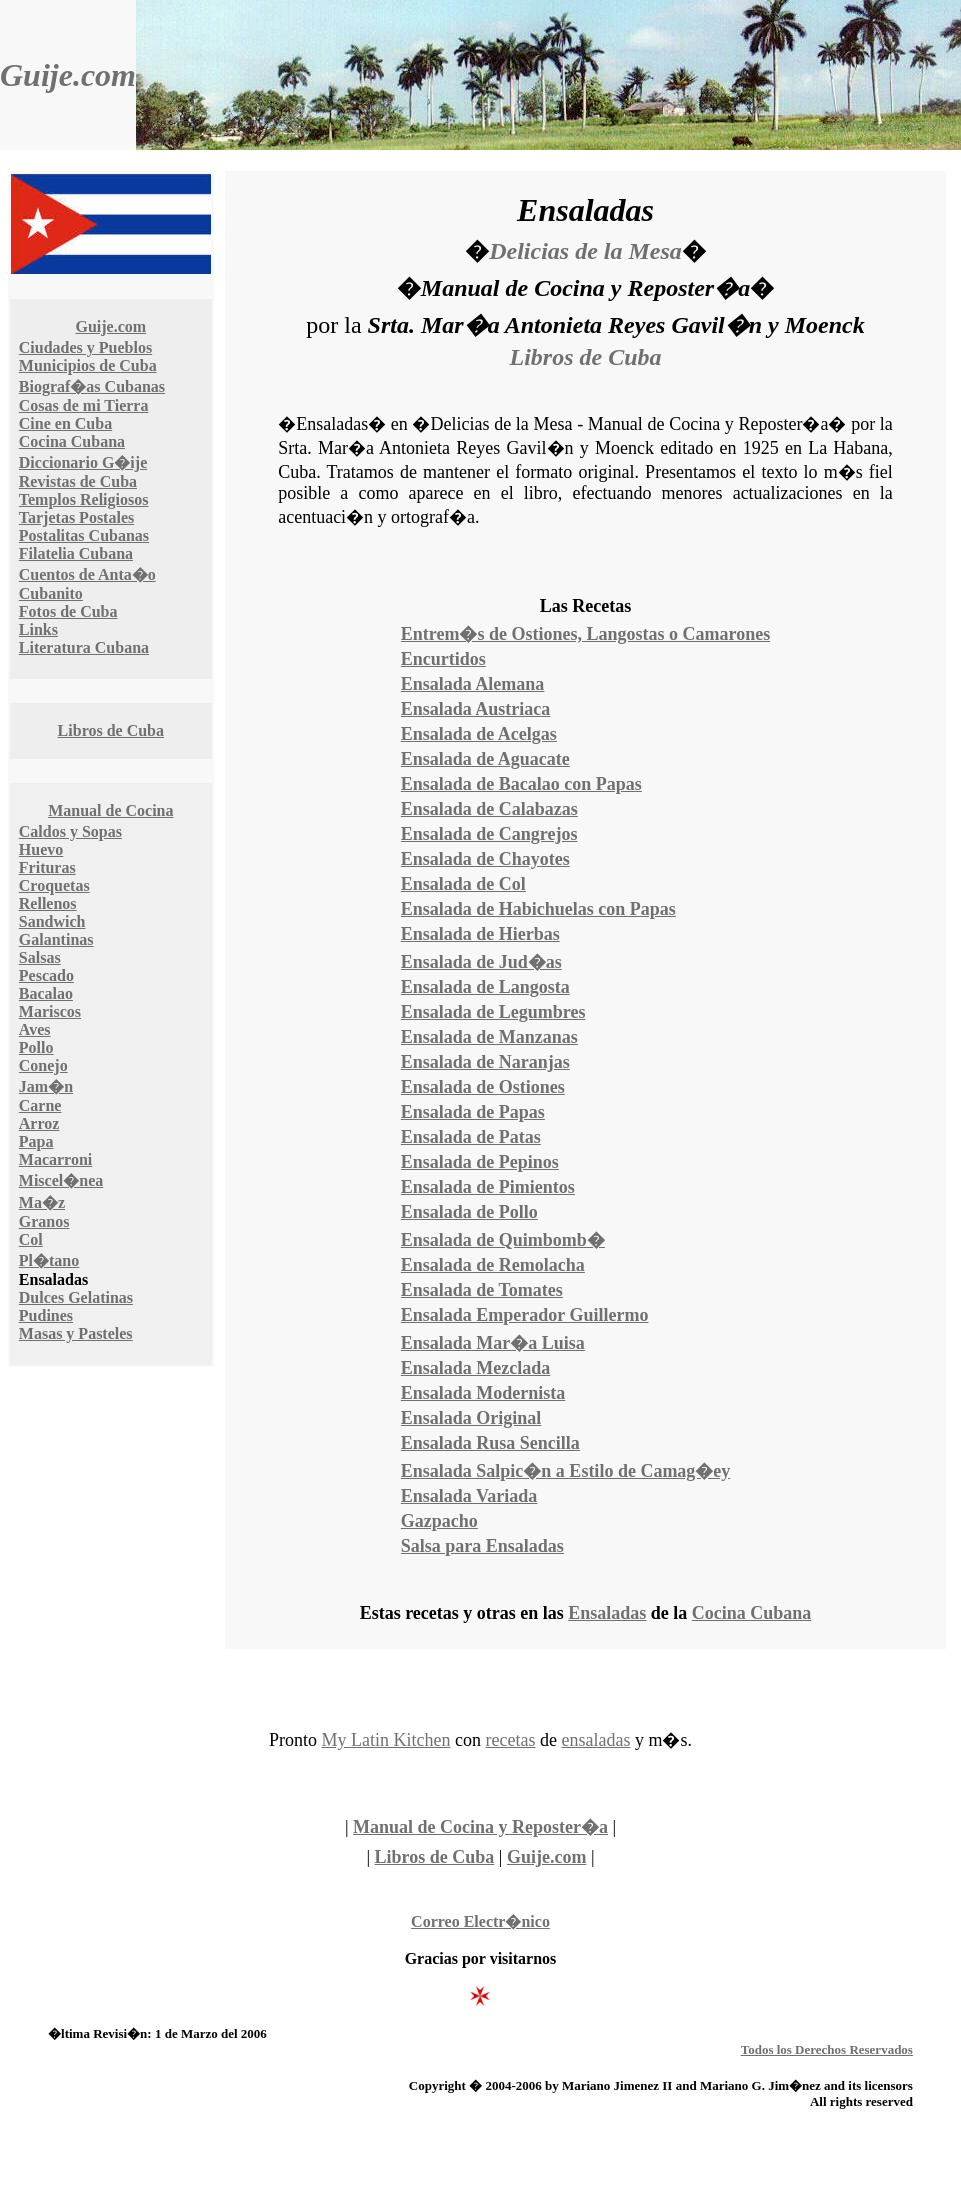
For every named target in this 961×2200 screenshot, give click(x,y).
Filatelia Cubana (76, 553)
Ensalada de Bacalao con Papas (521, 784)
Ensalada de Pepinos (480, 1162)
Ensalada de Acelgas (479, 734)
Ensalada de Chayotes (485, 859)
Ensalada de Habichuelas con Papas (538, 909)
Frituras (47, 867)
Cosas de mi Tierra (84, 405)
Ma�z (42, 1202)
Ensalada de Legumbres (493, 1012)
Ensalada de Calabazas (489, 809)
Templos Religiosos (84, 499)
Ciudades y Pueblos (85, 347)
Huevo (41, 849)
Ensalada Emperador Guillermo (525, 1315)
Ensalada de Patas (471, 1137)
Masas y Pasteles (76, 1333)
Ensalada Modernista (483, 1393)
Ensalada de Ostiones (483, 1087)
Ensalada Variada (469, 1496)
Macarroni (55, 1159)
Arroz (39, 1123)
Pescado (46, 975)
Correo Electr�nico (480, 1921)
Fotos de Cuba (68, 611)
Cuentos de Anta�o (87, 574)
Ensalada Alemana (473, 684)
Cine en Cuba (65, 423)
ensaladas (595, 1740)
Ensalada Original (471, 1418)
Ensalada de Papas (473, 1112)
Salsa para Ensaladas (482, 1546)
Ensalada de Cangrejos (489, 834)
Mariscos (50, 1011)
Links (38, 629)
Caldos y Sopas (70, 831)
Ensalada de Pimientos (488, 1187)
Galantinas (56, 939)
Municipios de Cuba (88, 365)
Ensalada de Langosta (485, 987)
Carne (40, 1105)
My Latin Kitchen (386, 1740)
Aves (35, 1029)
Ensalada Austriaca (476, 709)
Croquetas (54, 885)
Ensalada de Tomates (482, 1290)
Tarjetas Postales (76, 517)
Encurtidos (443, 659)
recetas (511, 1740)
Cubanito (51, 593)
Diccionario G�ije (83, 462)
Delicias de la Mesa (585, 251)
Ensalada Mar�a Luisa (493, 1343)
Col (31, 1239)
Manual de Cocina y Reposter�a (480, 1827)
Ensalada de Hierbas (480, 934)
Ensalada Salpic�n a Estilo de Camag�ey (566, 1471)
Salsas (40, 957)
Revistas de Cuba (78, 481)
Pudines (46, 1315)
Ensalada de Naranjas (485, 1062)
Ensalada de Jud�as (481, 962)
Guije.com (68, 75)
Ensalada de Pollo (469, 1212)
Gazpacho (439, 1521)
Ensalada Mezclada (476, 1368)
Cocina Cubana (72, 441)
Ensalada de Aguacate (485, 759)
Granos (44, 1221)
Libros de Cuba (111, 730)
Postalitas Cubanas (84, 535)
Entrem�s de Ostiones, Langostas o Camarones (585, 634)
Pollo (36, 1047)
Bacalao (46, 993)
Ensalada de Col (463, 884)
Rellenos (48, 903)
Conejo (43, 1065)
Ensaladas (607, 1613)
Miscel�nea (61, 1180)
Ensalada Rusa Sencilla (490, 1443)
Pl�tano (49, 1260)
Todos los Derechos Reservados (827, 2049)
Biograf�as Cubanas (92, 386)
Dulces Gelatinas (76, 1297)
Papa (36, 1141)
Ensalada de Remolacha (493, 1265)
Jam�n (46, 1086)
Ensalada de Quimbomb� (503, 1240)
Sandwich (52, 921)
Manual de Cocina (110, 810)
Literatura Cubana (84, 647)
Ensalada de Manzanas (489, 1037)
